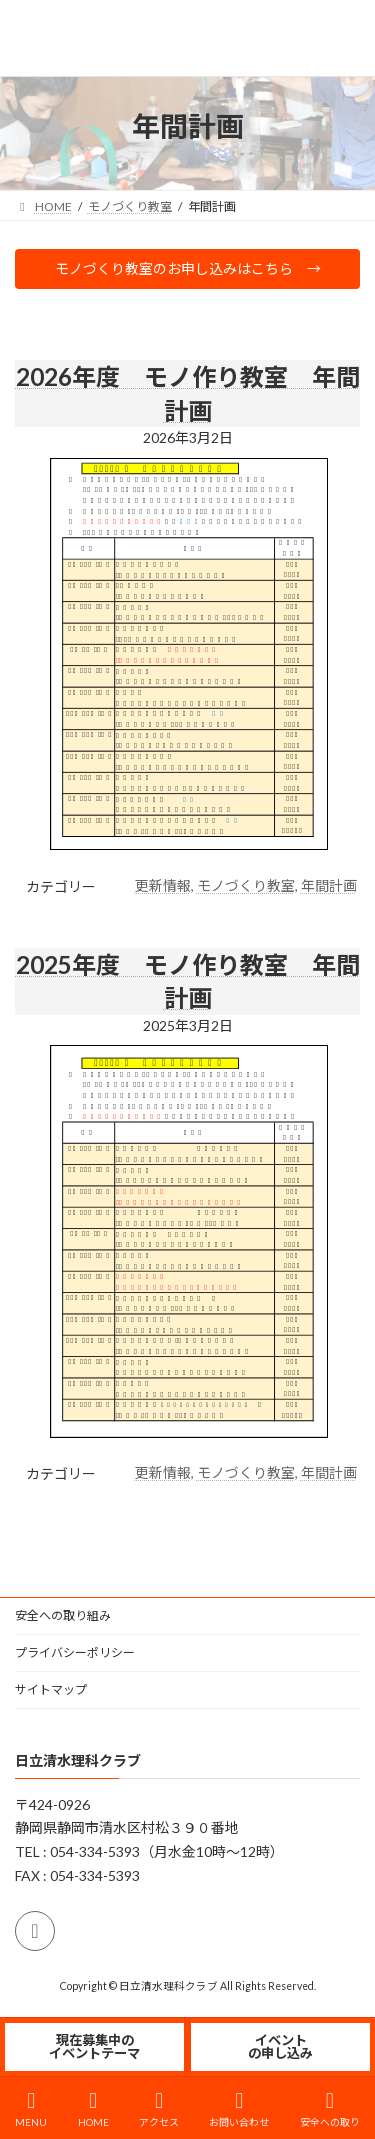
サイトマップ (51, 1689)
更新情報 (163, 885)
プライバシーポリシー (75, 1652)
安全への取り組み (63, 1615)
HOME (93, 2109)
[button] (187, 269)
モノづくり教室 (246, 885)
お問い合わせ (239, 2109)
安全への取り (330, 2109)
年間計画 (329, 885)
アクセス (159, 2109)
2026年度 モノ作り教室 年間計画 (188, 393)
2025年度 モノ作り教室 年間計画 (188, 981)
